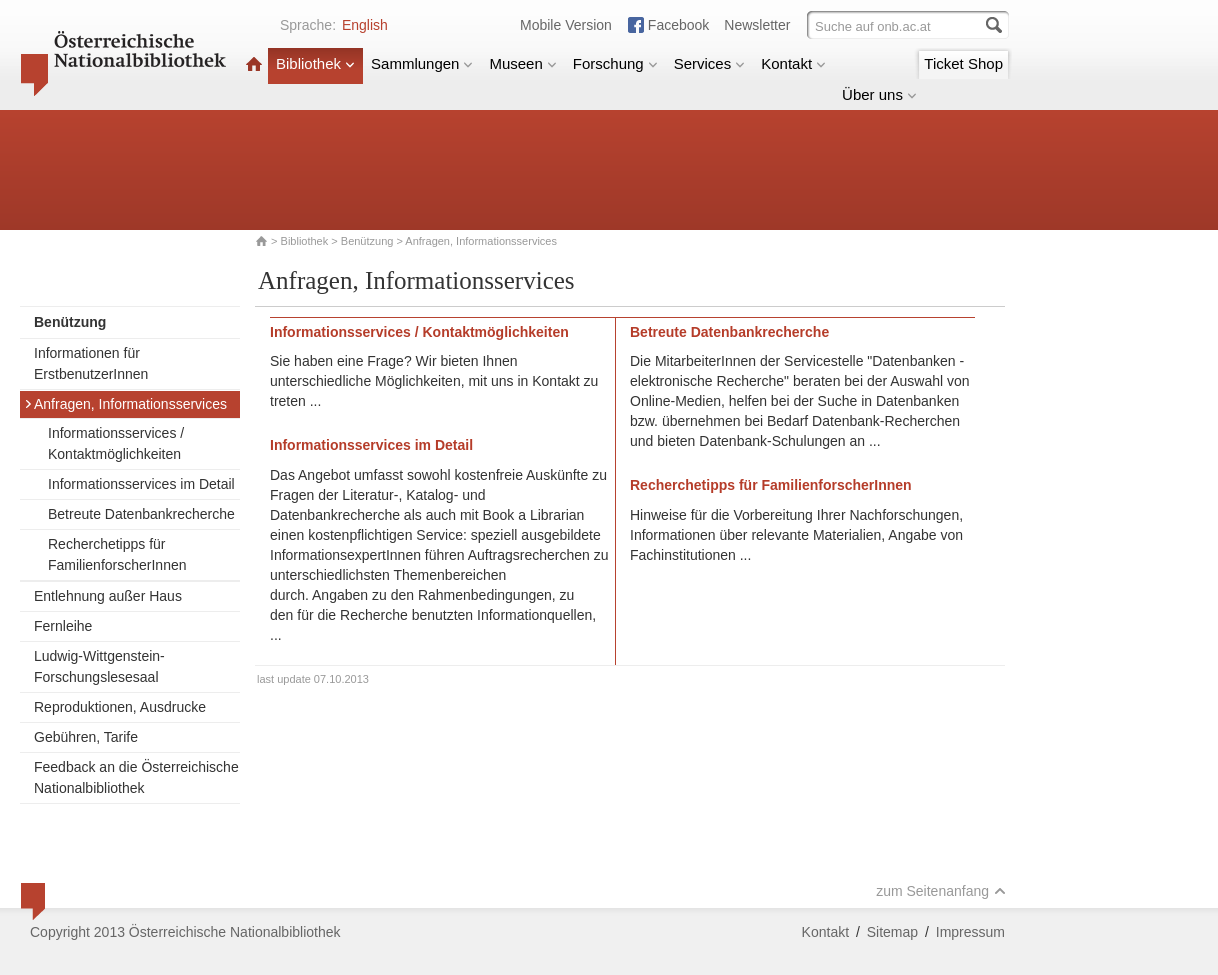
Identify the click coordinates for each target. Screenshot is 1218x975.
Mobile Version (566, 25)
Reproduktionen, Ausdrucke (120, 707)
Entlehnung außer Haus (108, 596)
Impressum (970, 932)
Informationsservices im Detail (141, 484)
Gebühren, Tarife (86, 737)
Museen (522, 63)
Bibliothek (315, 63)
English (365, 25)
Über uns (879, 94)
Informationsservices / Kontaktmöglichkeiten (116, 443)
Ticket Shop (963, 63)
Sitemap (892, 932)
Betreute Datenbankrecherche (141, 514)
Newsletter (757, 25)
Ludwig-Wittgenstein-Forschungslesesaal (99, 666)
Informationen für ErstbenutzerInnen (91, 363)
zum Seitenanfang (941, 891)
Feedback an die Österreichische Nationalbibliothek (136, 777)
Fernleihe (63, 626)
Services (710, 63)
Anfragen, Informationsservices (125, 404)
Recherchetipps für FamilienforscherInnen (117, 554)
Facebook (678, 25)
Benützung (367, 241)
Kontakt (793, 63)
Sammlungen (422, 63)
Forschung (615, 63)
